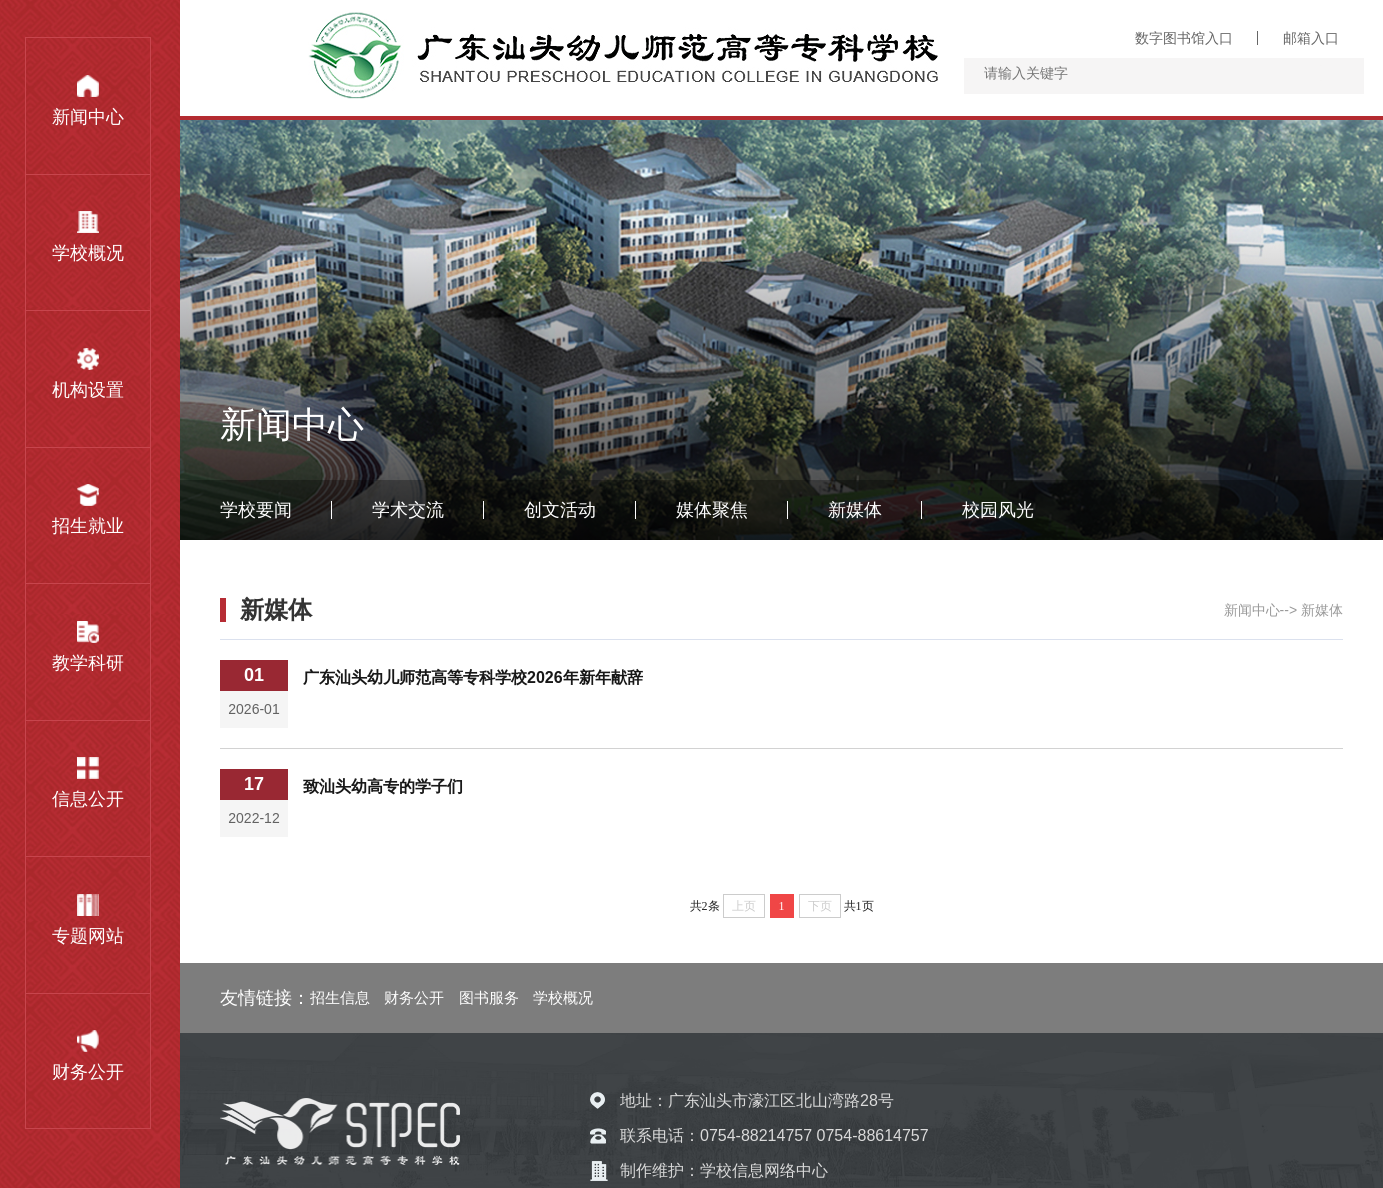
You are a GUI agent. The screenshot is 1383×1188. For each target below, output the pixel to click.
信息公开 (88, 783)
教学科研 (88, 647)
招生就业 (88, 510)
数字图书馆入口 (1184, 38)
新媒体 (855, 510)
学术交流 (408, 510)
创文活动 (560, 510)
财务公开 (88, 1056)
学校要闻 (256, 510)
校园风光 (998, 510)
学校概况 (88, 237)
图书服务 (489, 997)
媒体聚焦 (712, 510)
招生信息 (340, 997)
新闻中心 (88, 101)
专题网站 (88, 920)
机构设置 (88, 374)
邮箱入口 (1311, 38)
